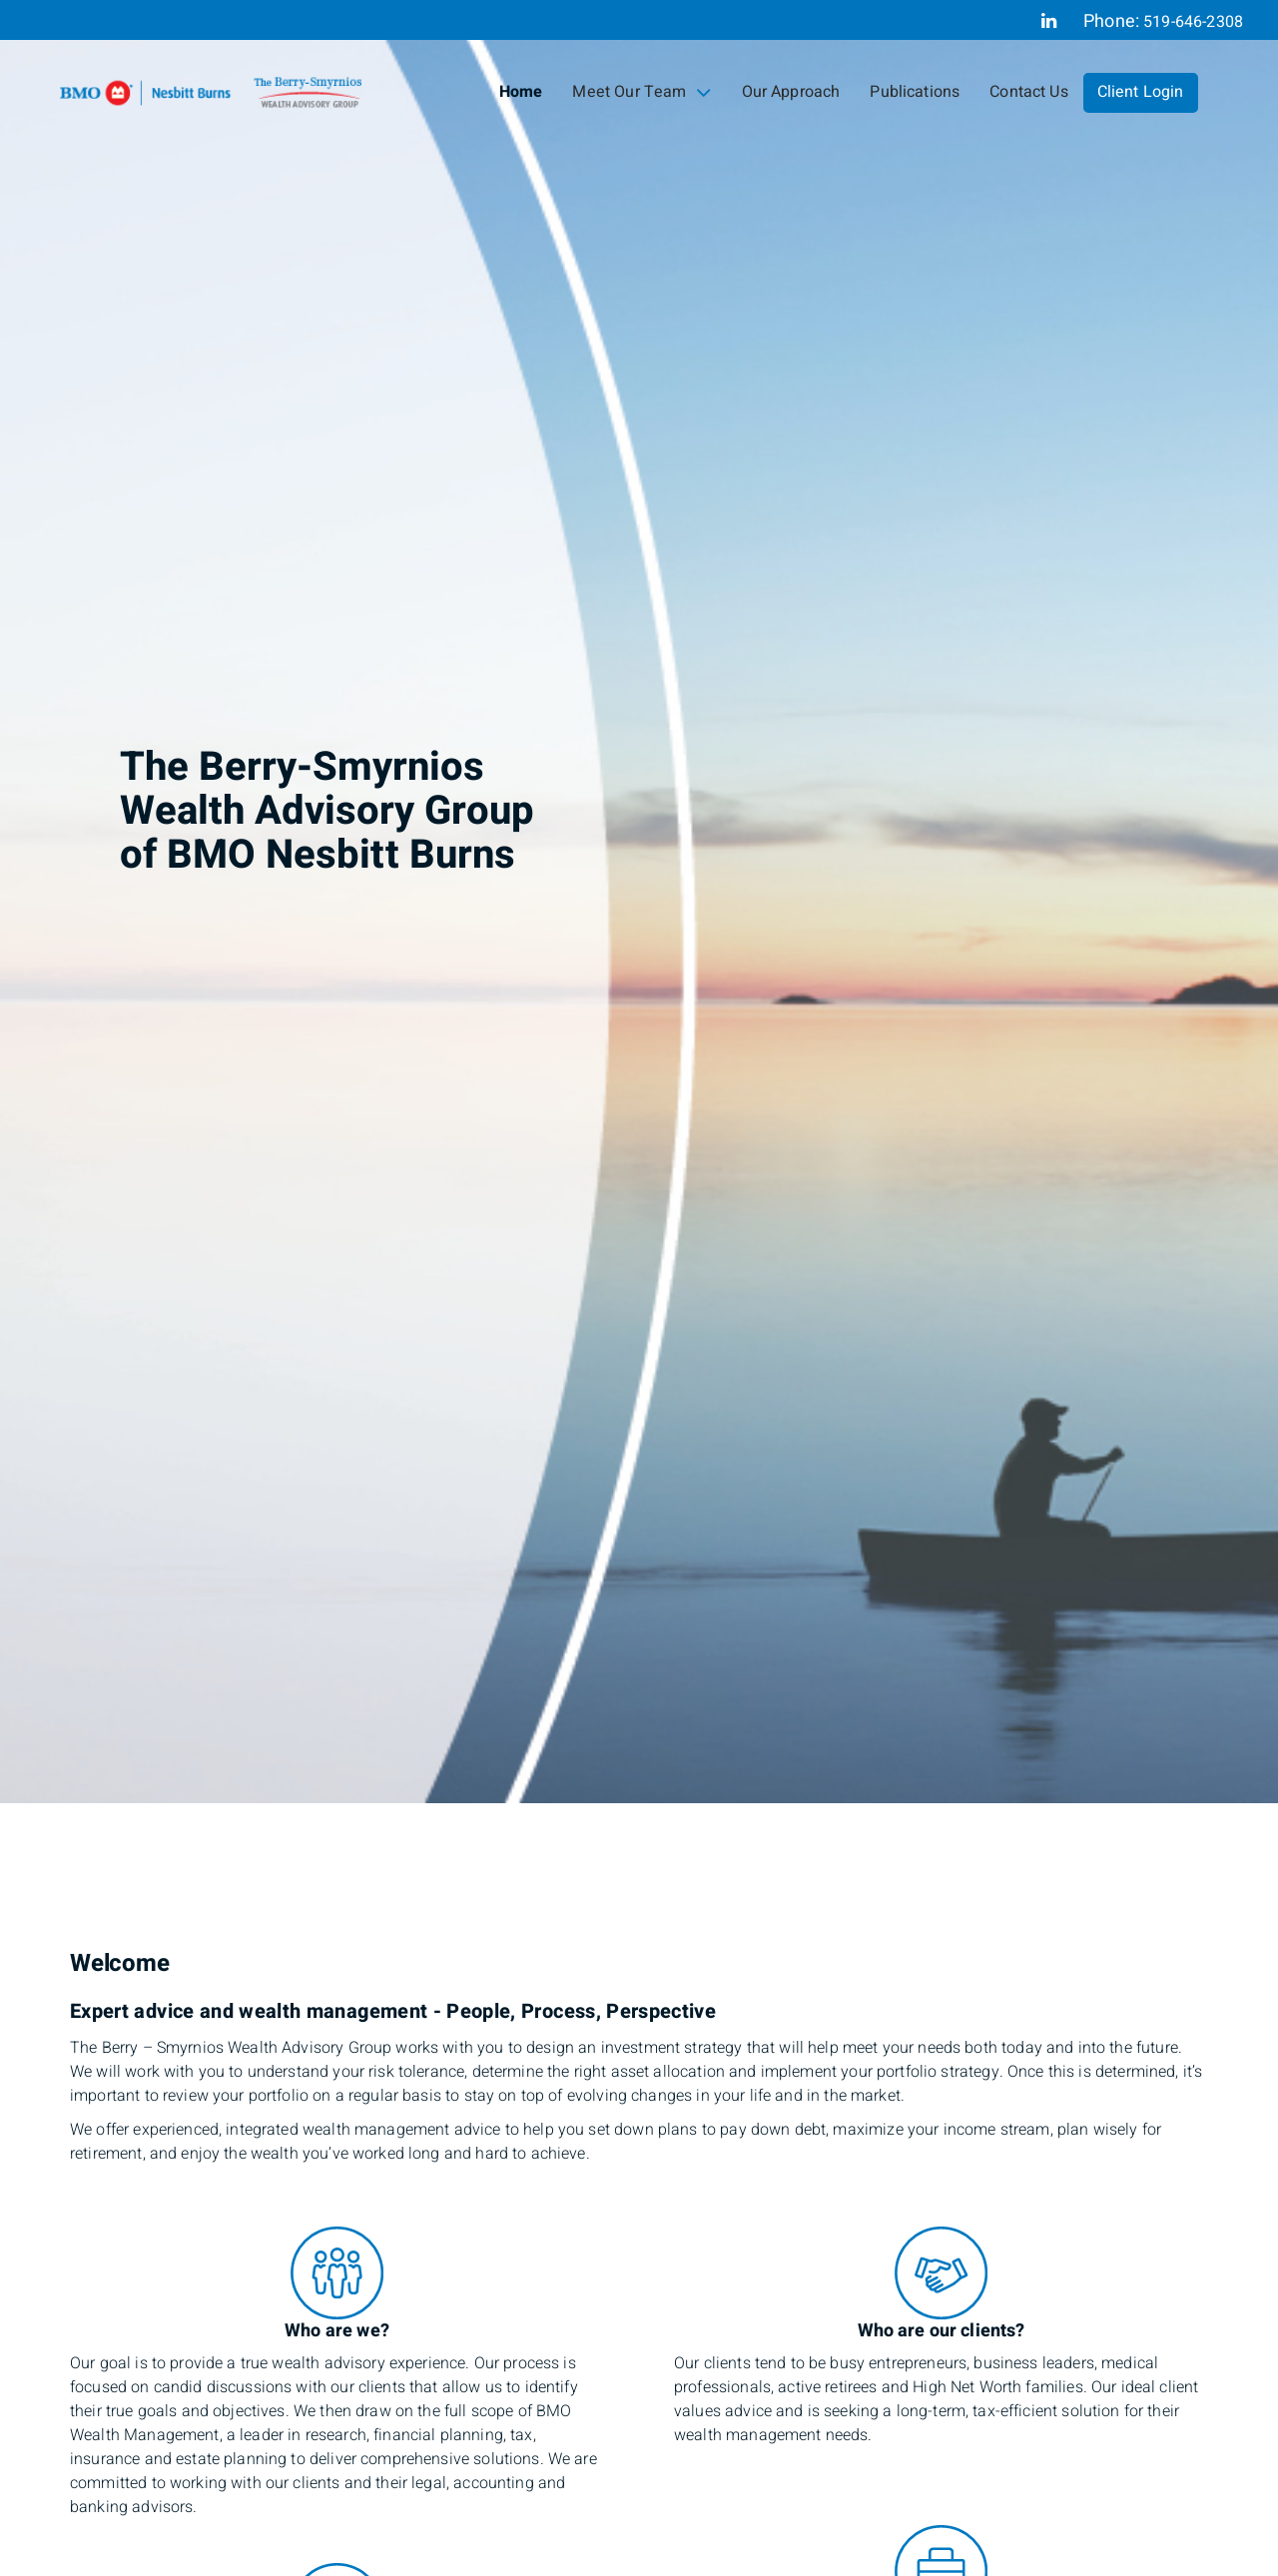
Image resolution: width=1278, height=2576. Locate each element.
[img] (639, 901)
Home (521, 92)
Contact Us (1028, 92)
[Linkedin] (1048, 21)
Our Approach (791, 92)
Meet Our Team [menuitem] (641, 92)
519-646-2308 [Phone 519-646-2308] (1193, 22)
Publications (914, 92)
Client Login (1140, 92)
